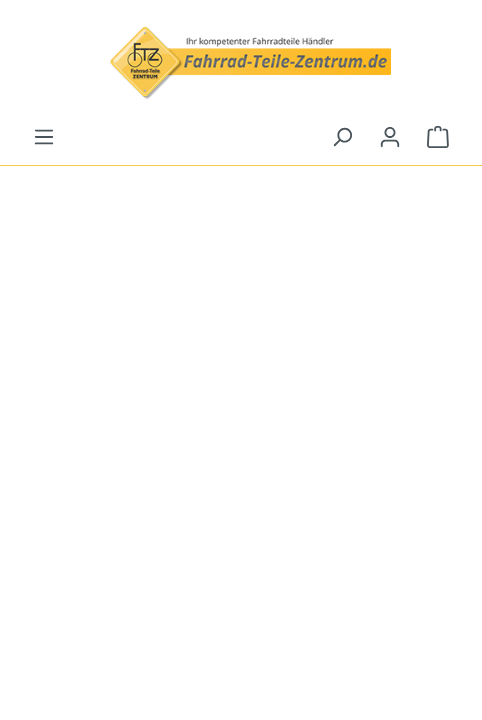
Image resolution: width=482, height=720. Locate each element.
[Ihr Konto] (390, 137)
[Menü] (44, 137)
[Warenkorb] (438, 137)
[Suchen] (342, 137)
